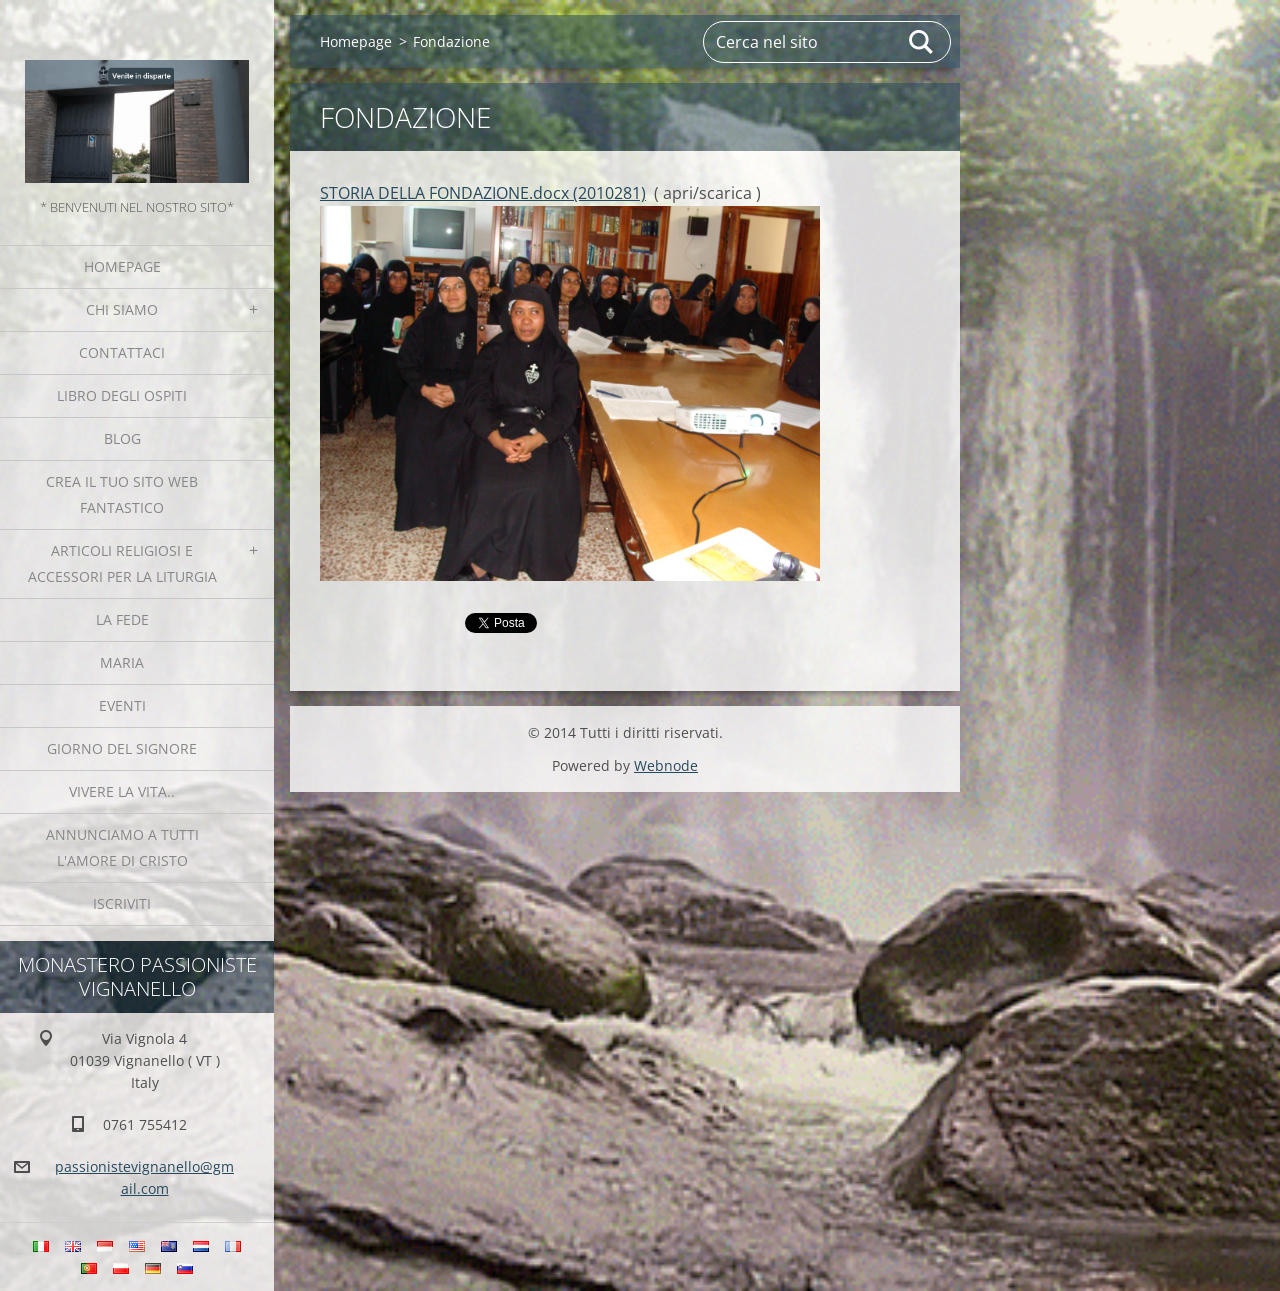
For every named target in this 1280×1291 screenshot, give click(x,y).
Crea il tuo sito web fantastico (122, 494)
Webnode (666, 765)
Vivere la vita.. (122, 791)
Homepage (122, 266)
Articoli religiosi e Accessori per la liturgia (122, 563)
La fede (122, 619)
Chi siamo (122, 309)
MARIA (122, 662)
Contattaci (122, 352)
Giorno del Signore (122, 748)
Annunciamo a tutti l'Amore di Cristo (122, 847)
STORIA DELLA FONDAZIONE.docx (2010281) (483, 193)
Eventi (122, 705)
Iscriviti (122, 903)
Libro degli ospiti (122, 395)
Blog (122, 438)
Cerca (922, 42)
